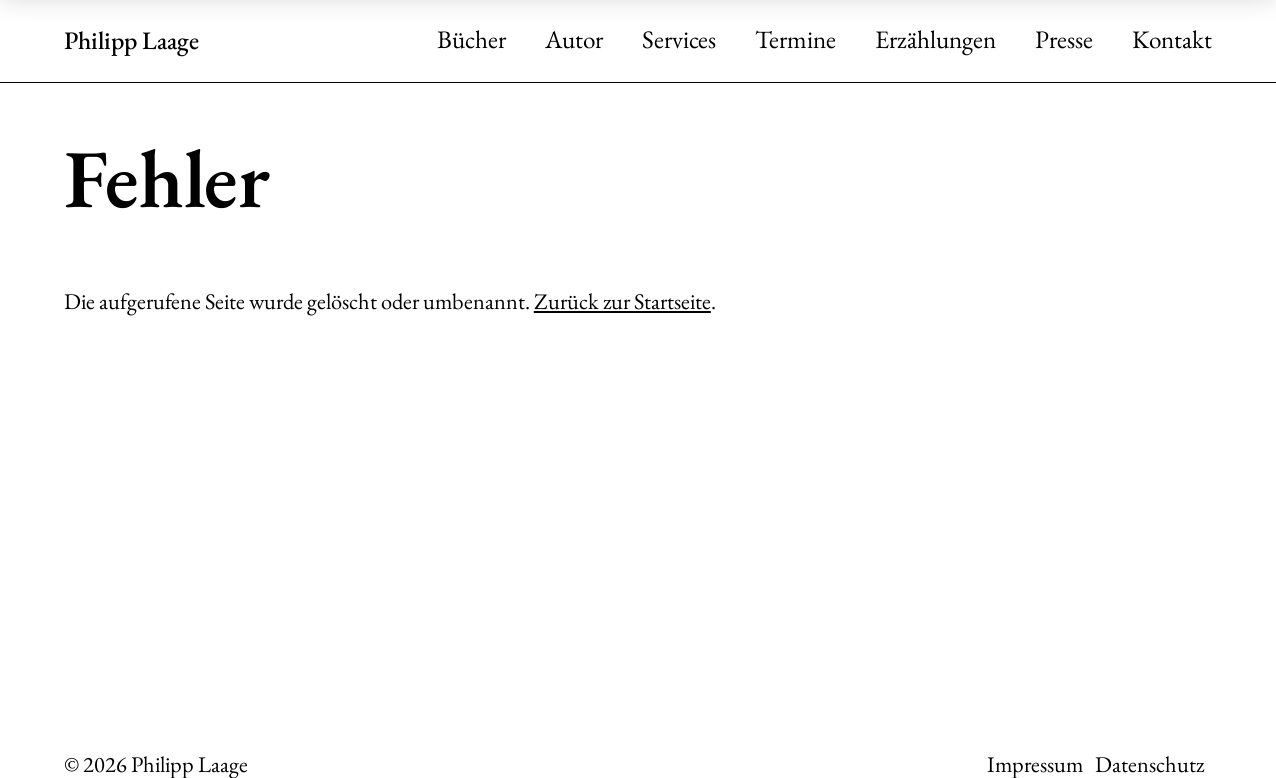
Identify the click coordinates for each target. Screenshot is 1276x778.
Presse (1064, 40)
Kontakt (1172, 40)
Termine (795, 40)
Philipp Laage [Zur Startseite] (131, 40)
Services (679, 40)
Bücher (471, 40)
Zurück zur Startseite (622, 301)
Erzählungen (935, 40)
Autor (574, 40)
